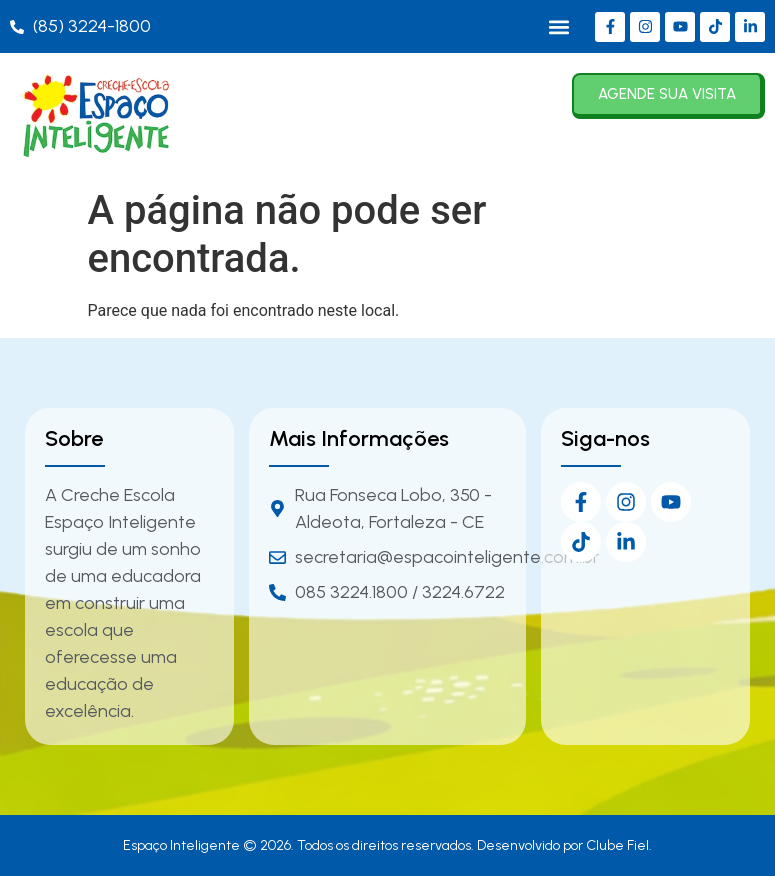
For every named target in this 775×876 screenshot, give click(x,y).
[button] (558, 26)
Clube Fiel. (619, 845)
